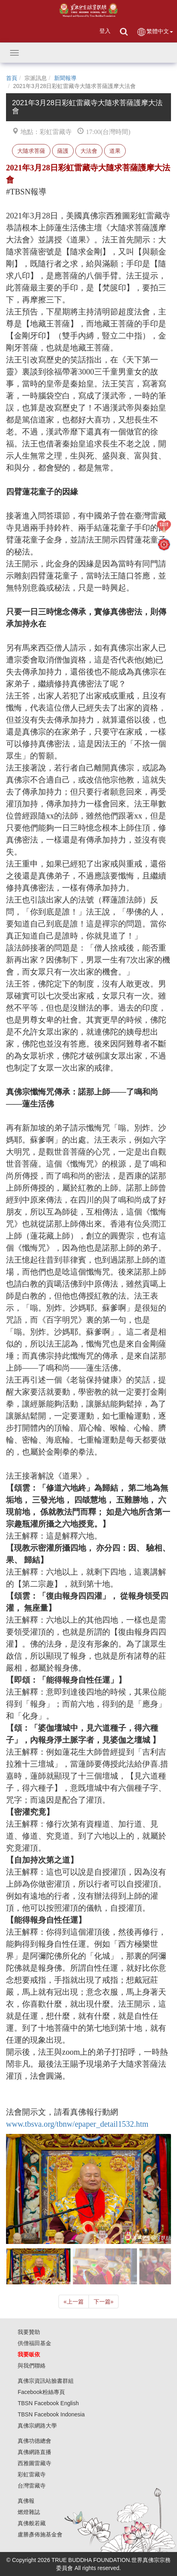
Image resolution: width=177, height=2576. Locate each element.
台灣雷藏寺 (32, 2485)
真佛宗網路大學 (37, 2425)
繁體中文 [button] (155, 32)
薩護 (62, 151)
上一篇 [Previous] (74, 2301)
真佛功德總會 (34, 2441)
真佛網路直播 (34, 2452)
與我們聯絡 (32, 2365)
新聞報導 (65, 78)
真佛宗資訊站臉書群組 (46, 2381)
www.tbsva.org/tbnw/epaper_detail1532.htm (77, 2124)
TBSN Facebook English (48, 2403)
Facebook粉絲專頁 (41, 2392)
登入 (105, 31)
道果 (115, 151)
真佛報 (26, 2501)
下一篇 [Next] (104, 2301)
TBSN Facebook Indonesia (51, 2414)
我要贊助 (29, 2332)
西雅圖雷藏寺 (34, 2463)
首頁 (11, 78)
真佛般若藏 (32, 2523)
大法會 (88, 151)
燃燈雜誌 (29, 2512)
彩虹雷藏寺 (32, 2474)
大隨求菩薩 (31, 151)
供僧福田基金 (34, 2343)
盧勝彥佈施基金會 (40, 2534)
